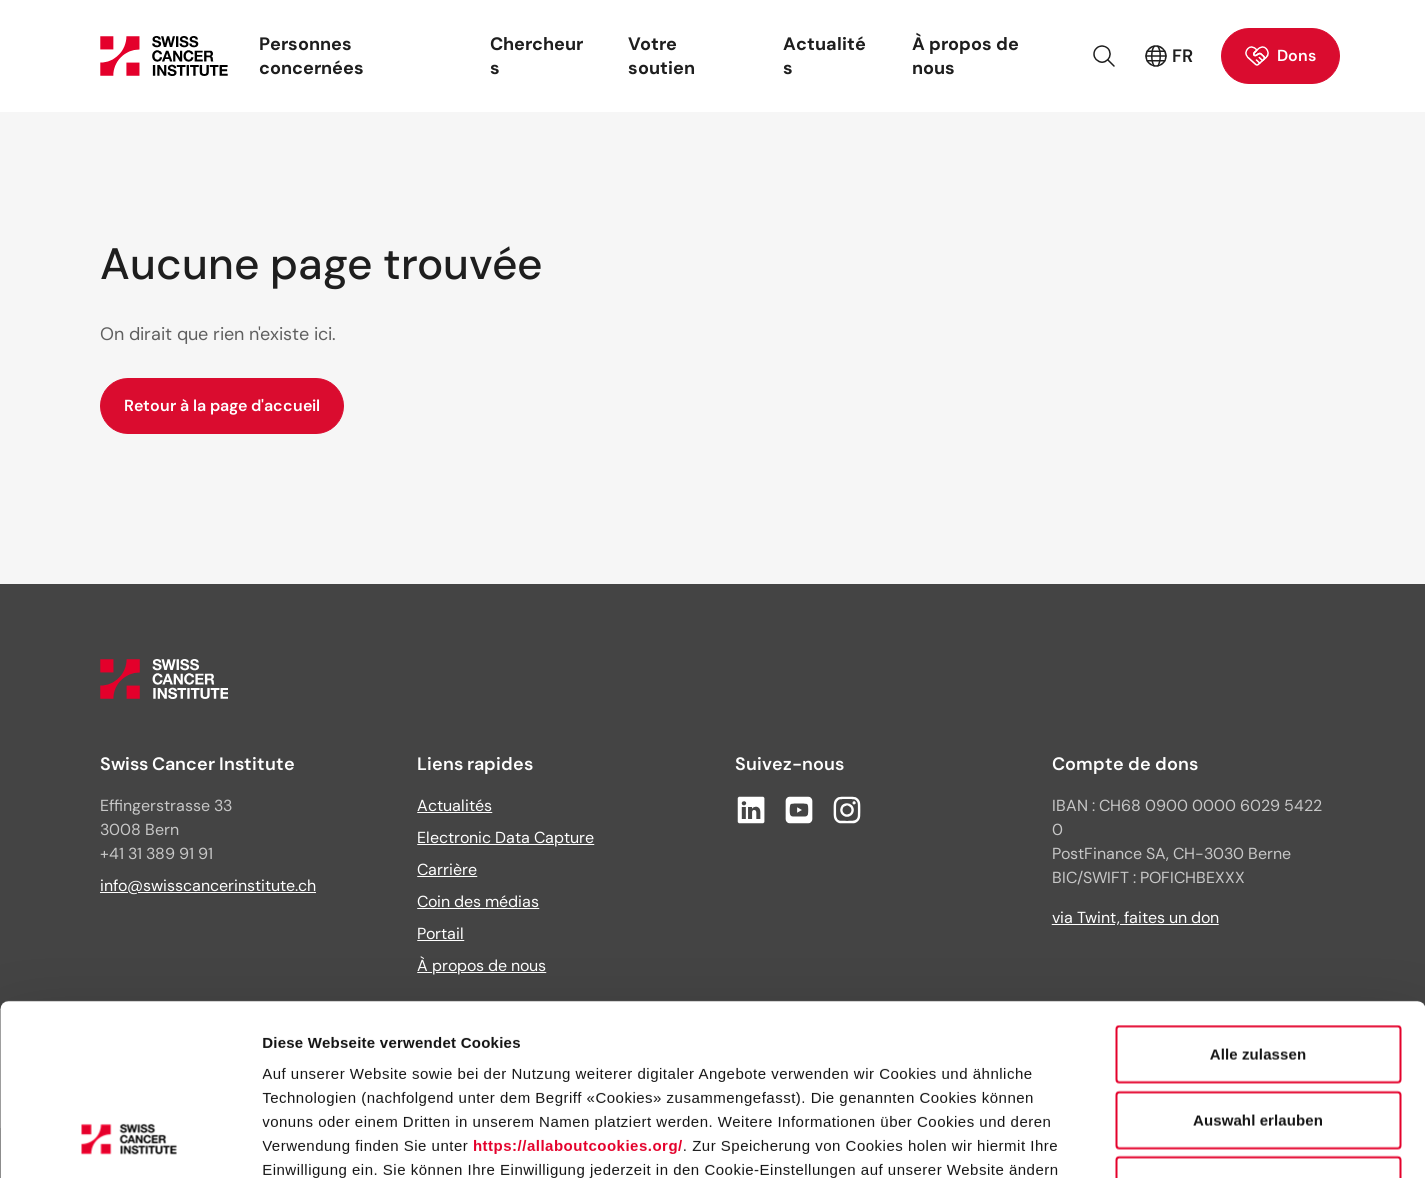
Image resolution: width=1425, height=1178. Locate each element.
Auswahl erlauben (1258, 959)
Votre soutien (661, 56)
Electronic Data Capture (505, 837)
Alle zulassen (1258, 893)
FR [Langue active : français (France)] (1168, 56)
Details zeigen (1063, 1138)
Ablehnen (1257, 1024)
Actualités (824, 56)
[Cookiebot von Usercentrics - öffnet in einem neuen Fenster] (129, 1139)
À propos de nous (965, 56)
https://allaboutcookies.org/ (578, 985)
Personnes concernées (311, 56)
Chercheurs (536, 56)
